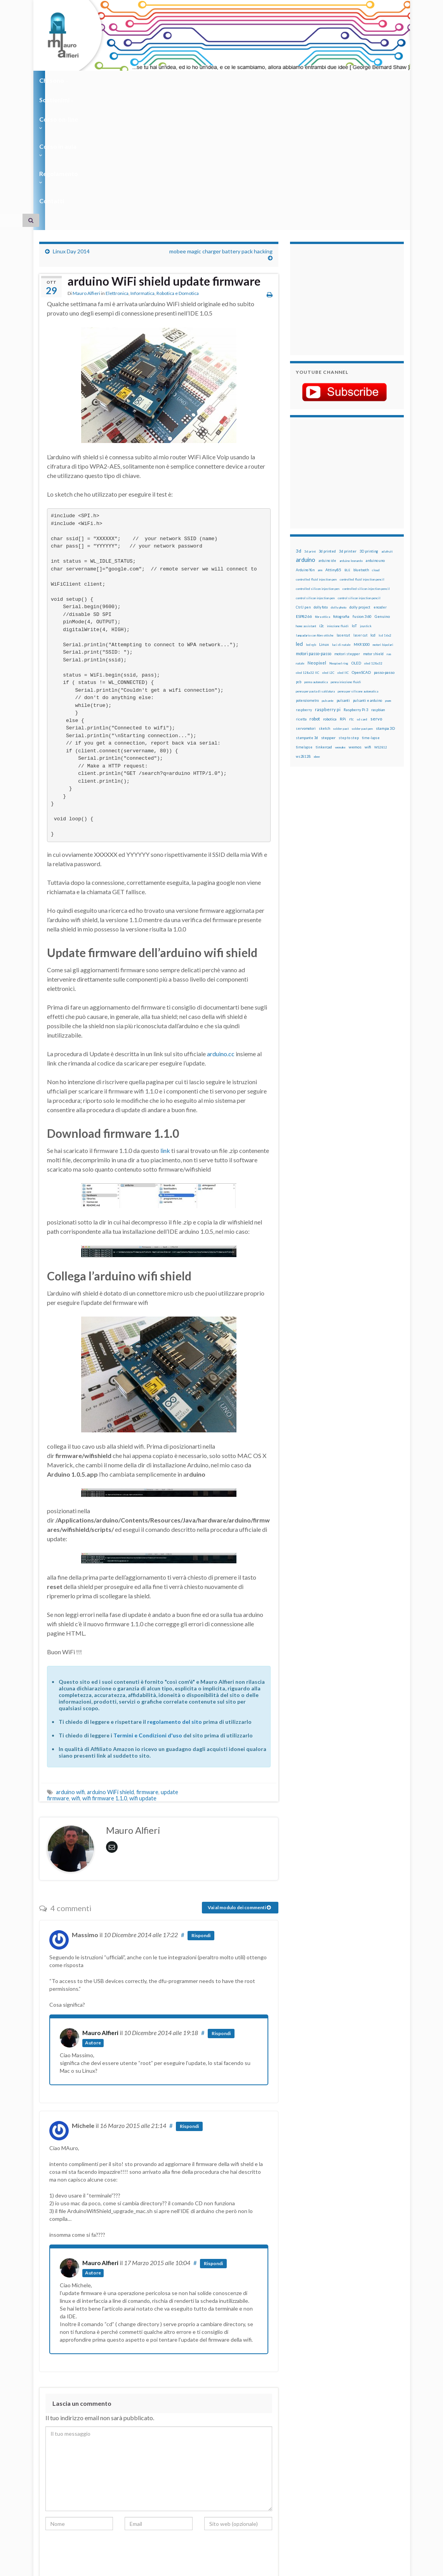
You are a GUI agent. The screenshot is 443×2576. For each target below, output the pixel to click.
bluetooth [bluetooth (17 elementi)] (361, 449)
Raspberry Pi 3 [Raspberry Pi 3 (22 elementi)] (356, 589)
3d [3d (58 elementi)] (298, 430)
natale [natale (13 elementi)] (300, 543)
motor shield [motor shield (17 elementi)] (373, 533)
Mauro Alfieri (86, 173)
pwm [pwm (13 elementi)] (388, 580)
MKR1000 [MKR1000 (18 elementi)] (362, 524)
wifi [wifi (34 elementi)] (368, 626)
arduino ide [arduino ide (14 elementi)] (327, 440)
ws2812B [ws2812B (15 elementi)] (303, 636)
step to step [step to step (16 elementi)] (349, 617)
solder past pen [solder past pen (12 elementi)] (362, 608)
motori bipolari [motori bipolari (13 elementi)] (383, 524)
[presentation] (104, 2434)
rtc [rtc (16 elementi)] (351, 598)
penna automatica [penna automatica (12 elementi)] (316, 561)
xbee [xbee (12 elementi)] (317, 636)
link (165, 1030)
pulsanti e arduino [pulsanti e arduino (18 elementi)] (367, 580)
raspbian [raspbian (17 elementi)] (378, 589)
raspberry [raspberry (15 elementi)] (304, 589)
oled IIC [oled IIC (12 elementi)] (343, 552)
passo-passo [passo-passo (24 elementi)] (384, 551)
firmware (147, 1671)
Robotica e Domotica (177, 173)
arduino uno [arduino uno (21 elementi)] (375, 440)
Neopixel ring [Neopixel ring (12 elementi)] (338, 543)
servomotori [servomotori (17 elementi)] (306, 608)
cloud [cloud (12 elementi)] (376, 450)
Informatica (142, 173)
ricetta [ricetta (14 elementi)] (301, 599)
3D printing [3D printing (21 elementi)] (369, 431)
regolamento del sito (174, 1601)
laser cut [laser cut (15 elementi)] (360, 515)
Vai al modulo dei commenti (239, 1787)
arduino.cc (221, 933)
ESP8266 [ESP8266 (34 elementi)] (304, 496)
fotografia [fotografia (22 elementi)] (341, 496)
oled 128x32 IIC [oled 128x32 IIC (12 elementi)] (307, 552)
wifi (75, 1677)
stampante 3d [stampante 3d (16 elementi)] (307, 617)
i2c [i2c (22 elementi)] (321, 505)
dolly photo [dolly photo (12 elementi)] (338, 487)
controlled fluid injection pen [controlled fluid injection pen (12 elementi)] (316, 459)
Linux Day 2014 (71, 130)
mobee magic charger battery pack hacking (221, 130)
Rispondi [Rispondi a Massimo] (200, 1815)
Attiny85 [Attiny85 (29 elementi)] (333, 449)
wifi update (142, 1677)
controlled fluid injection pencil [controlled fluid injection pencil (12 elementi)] (362, 459)
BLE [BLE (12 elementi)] (347, 450)
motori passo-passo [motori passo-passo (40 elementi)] (313, 532)
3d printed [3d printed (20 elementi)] (327, 431)
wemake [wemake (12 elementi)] (340, 627)
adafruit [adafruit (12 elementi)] (387, 431)
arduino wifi (70, 1671)
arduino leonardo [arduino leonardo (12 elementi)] (351, 440)
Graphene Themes (104, 2566)
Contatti (303, 80)
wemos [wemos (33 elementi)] (355, 626)
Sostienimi (97, 80)
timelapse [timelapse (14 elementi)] (304, 627)
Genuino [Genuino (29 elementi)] (382, 496)
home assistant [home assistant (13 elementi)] (306, 506)
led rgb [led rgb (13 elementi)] (311, 524)
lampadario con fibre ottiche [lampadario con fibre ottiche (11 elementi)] (315, 515)
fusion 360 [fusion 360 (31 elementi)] (362, 496)
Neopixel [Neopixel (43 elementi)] (316, 542)
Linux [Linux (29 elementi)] (324, 523)
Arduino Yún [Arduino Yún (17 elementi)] (305, 449)
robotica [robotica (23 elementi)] (330, 598)
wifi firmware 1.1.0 (104, 1677)
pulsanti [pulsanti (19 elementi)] (343, 580)
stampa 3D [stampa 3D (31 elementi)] (385, 607)
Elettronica (117, 173)
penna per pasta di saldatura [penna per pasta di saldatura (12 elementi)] (315, 571)
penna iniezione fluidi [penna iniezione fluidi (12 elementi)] (346, 561)
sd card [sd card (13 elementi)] (362, 599)
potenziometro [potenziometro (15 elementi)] (307, 580)
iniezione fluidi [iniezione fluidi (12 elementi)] (338, 506)
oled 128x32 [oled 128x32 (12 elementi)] (373, 543)
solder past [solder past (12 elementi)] (341, 608)
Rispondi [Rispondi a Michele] (189, 2006)
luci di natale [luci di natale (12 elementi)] (341, 524)
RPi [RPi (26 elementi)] (343, 598)
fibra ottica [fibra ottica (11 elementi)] (322, 496)
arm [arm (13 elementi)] (320, 450)
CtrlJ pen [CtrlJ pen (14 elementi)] (303, 487)
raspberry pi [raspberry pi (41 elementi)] (328, 588)
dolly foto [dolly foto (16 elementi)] (321, 487)
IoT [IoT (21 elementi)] (354, 505)
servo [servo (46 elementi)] (376, 598)
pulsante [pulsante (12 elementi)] (328, 580)
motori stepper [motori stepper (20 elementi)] (347, 533)
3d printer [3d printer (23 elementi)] (347, 431)
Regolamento (257, 80)
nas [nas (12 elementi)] (389, 533)
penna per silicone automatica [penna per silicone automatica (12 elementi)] (358, 571)
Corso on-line (148, 80)
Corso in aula (203, 80)
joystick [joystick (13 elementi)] (366, 506)
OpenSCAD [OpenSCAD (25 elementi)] (361, 551)
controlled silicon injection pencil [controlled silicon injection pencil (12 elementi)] (366, 468)
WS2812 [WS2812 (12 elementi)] (380, 627)
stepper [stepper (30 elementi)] (328, 617)
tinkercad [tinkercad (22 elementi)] (324, 626)
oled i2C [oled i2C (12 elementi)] (328, 552)
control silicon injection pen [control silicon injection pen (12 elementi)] (315, 478)
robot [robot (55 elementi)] (314, 598)
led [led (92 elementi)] (299, 524)
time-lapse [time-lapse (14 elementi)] (371, 617)
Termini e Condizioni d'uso (147, 1615)
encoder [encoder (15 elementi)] (380, 487)
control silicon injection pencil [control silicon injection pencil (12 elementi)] (359, 478)
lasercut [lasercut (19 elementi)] (343, 515)
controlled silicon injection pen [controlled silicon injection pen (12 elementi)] (317, 468)
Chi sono (53, 80)
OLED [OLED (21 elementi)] (356, 543)
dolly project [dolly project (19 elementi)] (359, 487)
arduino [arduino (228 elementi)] (305, 439)
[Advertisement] (344, 178)
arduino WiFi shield (110, 1671)
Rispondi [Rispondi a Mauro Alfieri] (222, 1913)
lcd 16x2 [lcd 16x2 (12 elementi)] (385, 515)
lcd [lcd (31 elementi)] (372, 514)
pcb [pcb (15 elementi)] (298, 561)
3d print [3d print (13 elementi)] (310, 431)
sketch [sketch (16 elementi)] (324, 608)
